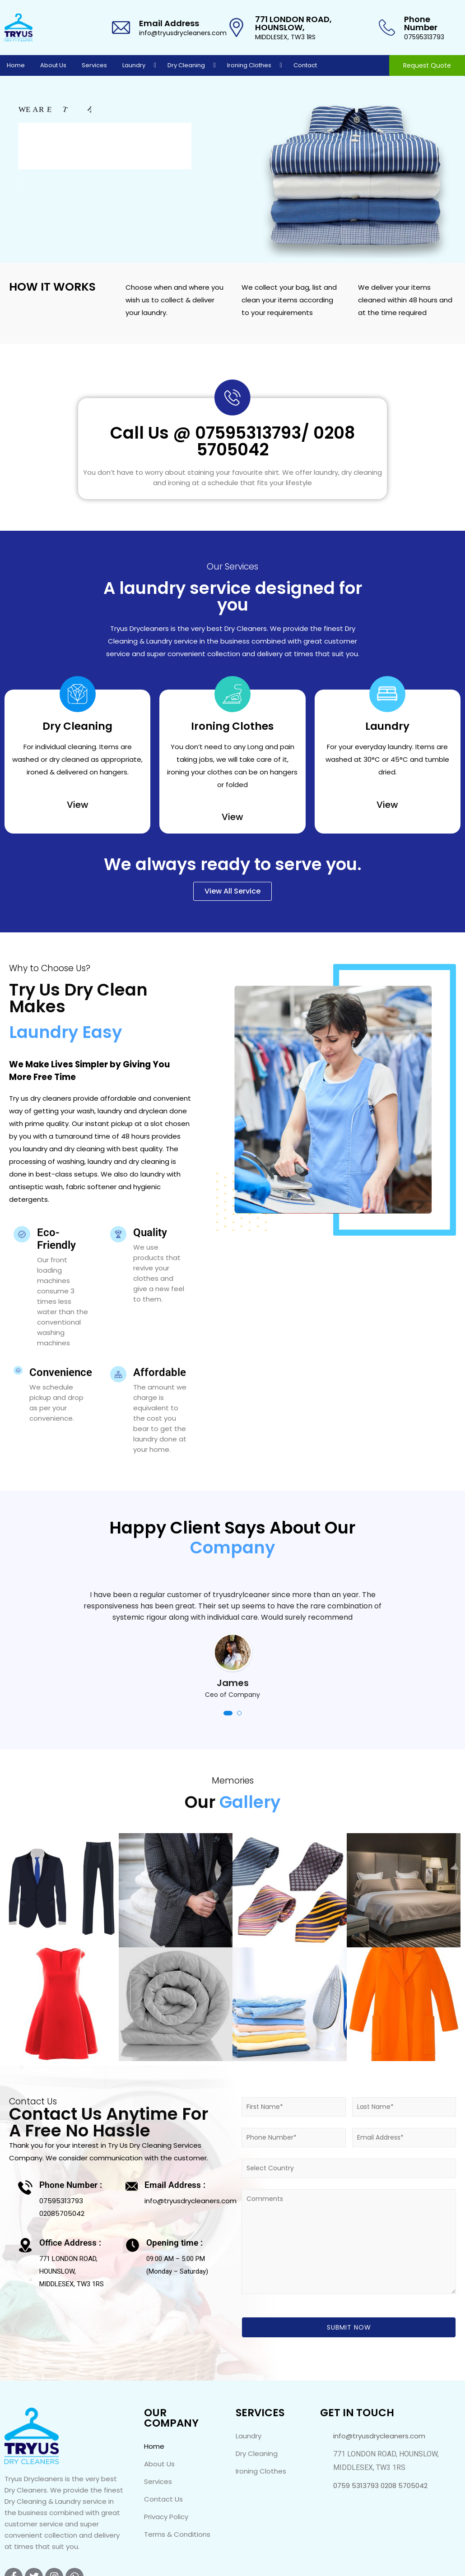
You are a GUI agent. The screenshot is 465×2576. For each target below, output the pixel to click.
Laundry (133, 65)
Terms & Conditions (177, 2534)
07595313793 (424, 37)
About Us (53, 65)
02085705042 (61, 2213)
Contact (305, 65)
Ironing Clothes (249, 65)
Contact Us (163, 2499)
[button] (227, 1713)
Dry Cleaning (186, 65)
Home (16, 65)
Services (94, 65)
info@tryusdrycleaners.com (183, 32)
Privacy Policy (166, 2516)
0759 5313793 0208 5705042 (380, 2485)
